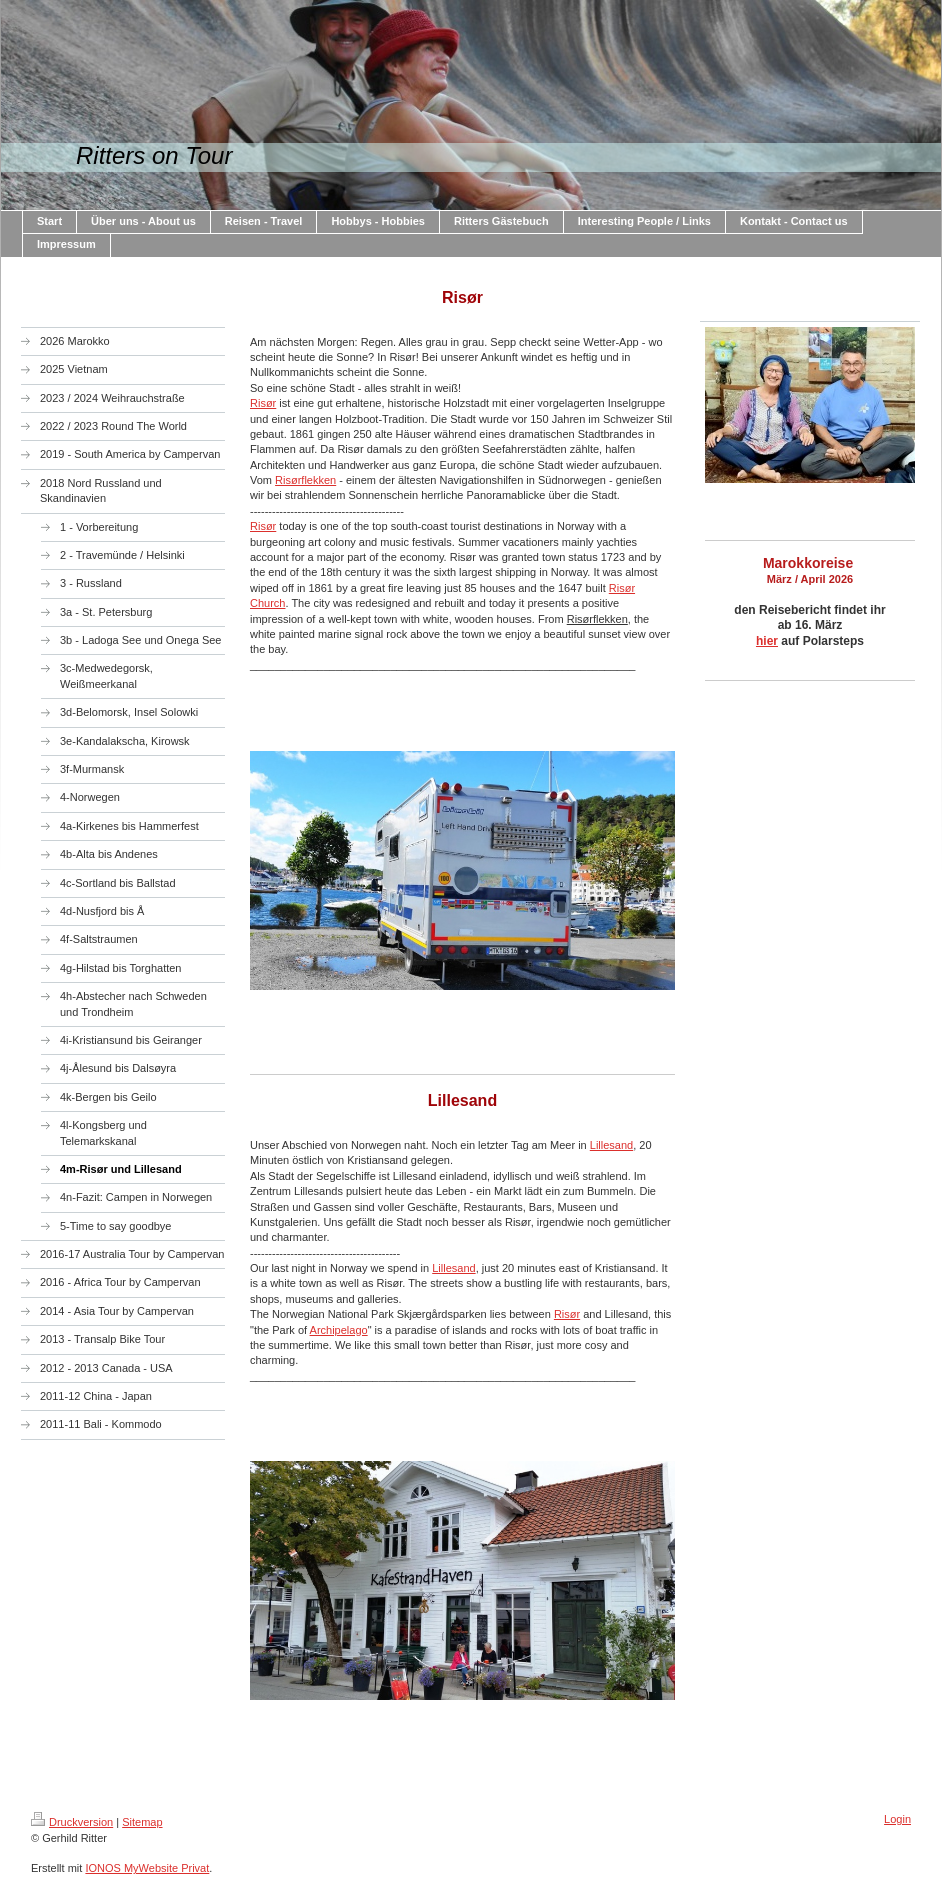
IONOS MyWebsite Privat (147, 1868)
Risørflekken (305, 480)
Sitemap (142, 1822)
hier (767, 641)
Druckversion (72, 1822)
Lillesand (611, 1145)
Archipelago (339, 1330)
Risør (263, 403)
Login (897, 1819)
